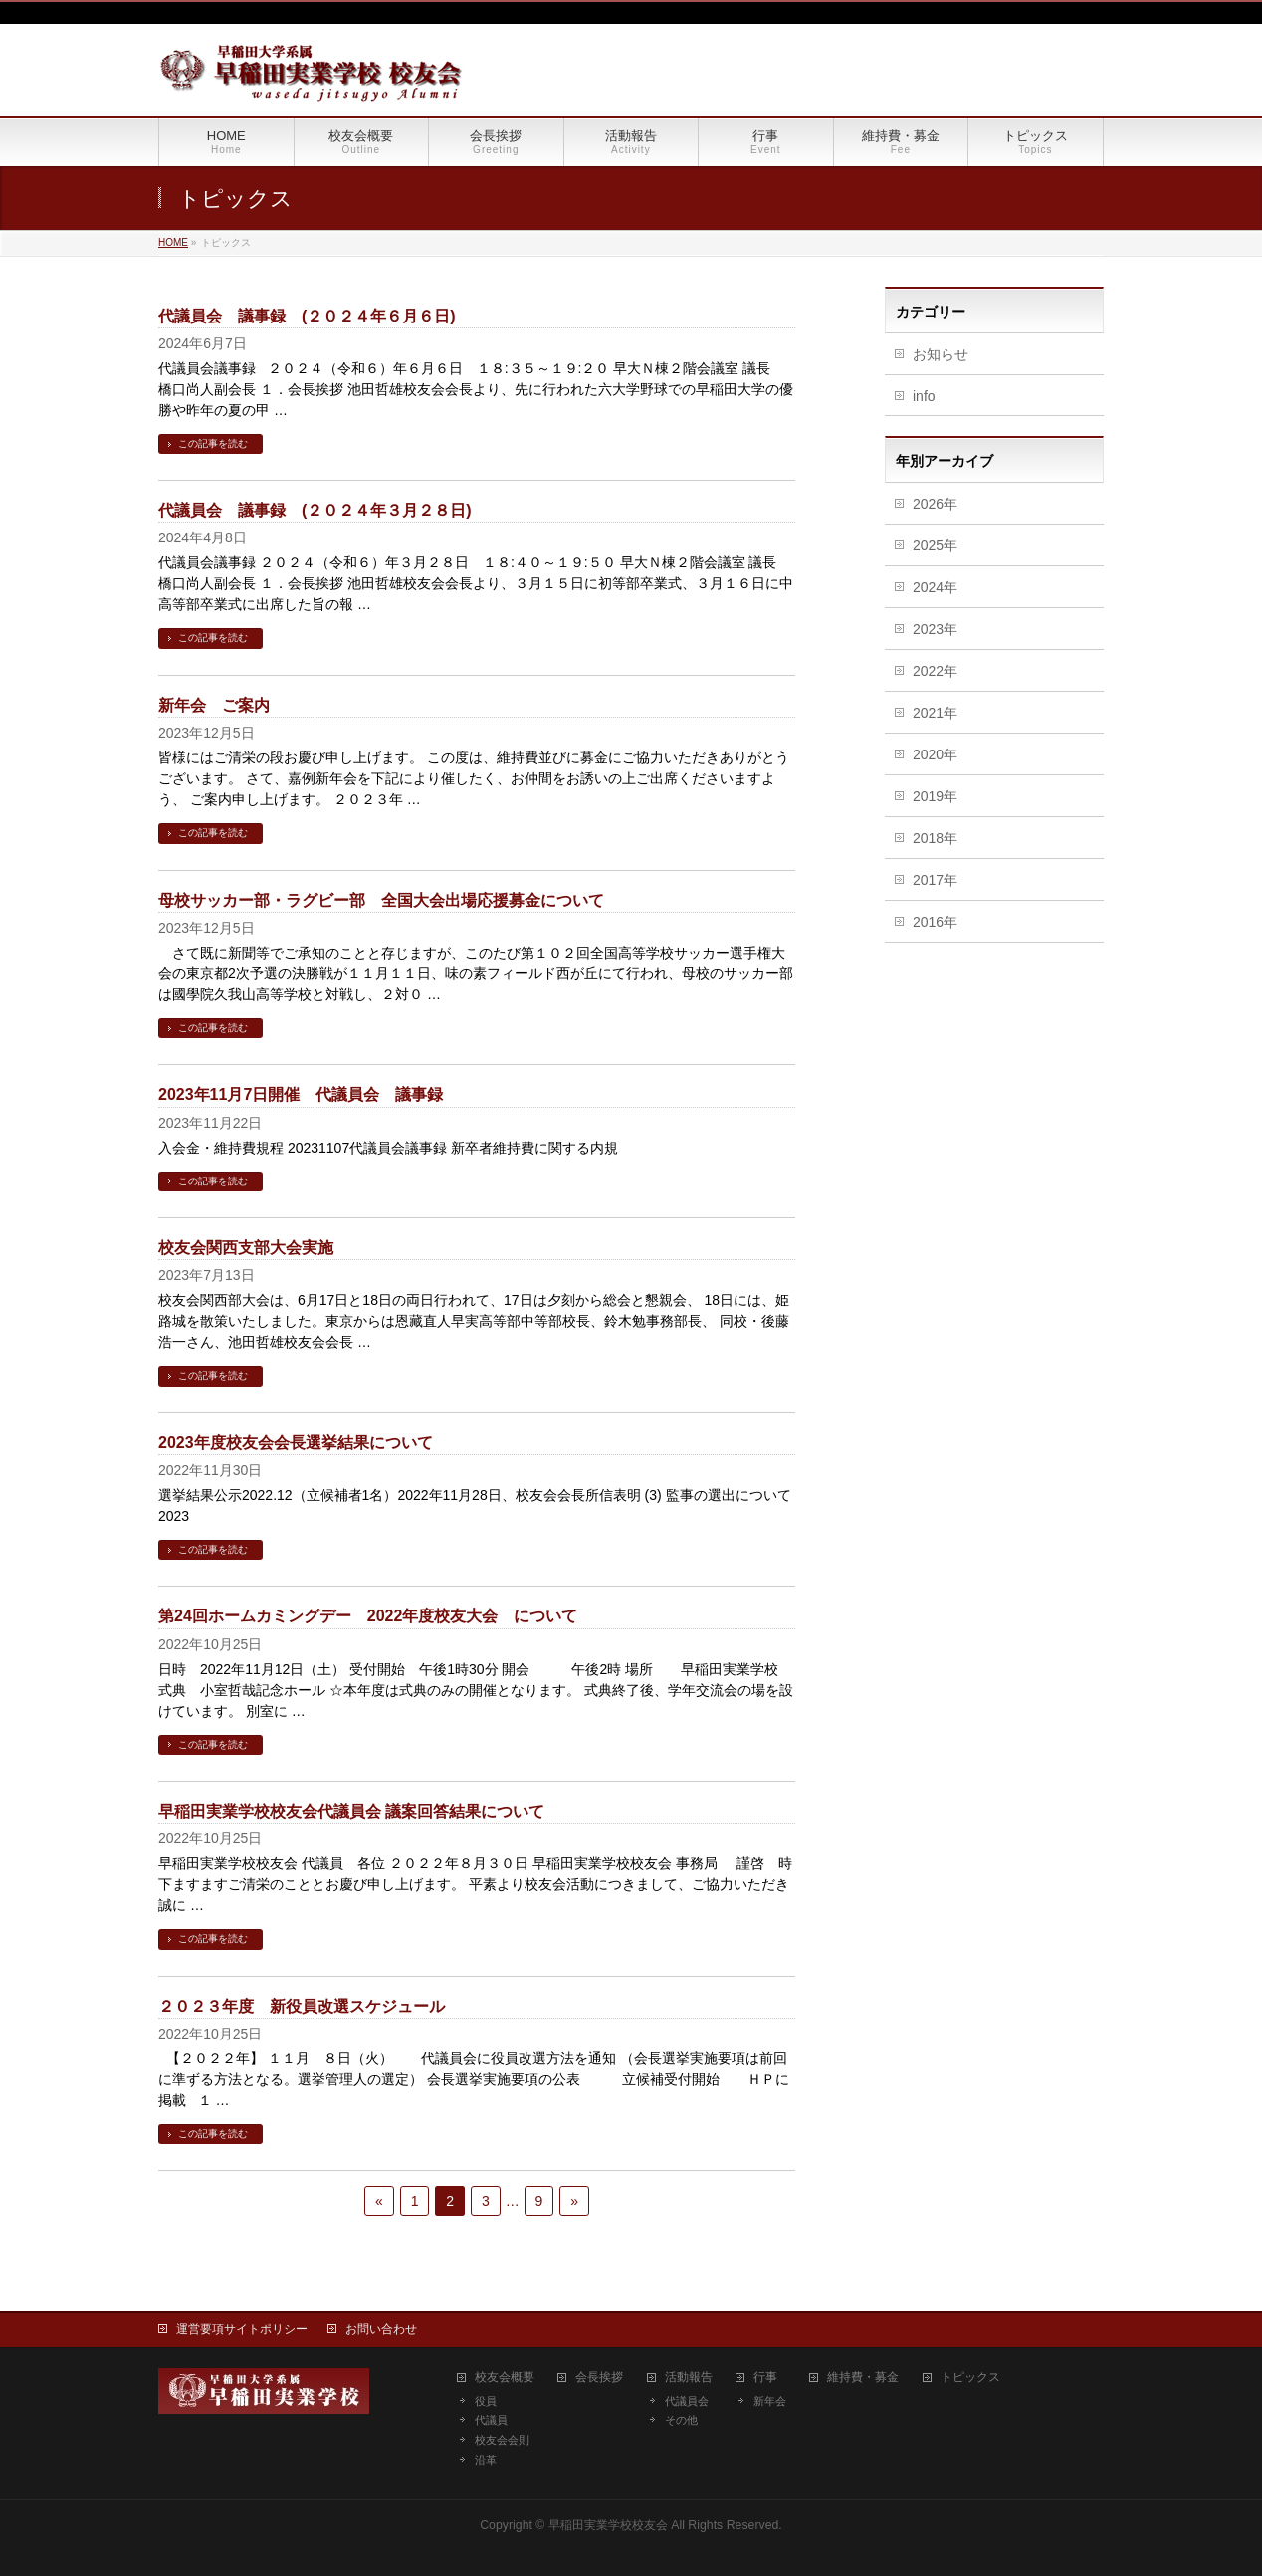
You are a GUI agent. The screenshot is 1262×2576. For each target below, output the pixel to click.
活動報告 (689, 2377)
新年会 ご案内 (214, 705)
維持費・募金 (863, 2377)
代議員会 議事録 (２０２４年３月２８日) (315, 510)
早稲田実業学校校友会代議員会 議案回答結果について (351, 1811)
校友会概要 (504, 2377)
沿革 (486, 2460)
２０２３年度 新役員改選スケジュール (301, 2006)
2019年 (935, 796)
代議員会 (687, 2401)
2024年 (935, 587)
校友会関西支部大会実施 (245, 1247)
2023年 (935, 629)
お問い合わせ (381, 2329)
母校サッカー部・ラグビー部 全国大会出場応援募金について (381, 900)
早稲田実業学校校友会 (608, 2525)
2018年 (935, 838)
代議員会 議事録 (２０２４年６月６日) (307, 316)
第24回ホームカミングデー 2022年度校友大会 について (367, 1616)
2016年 (935, 922)
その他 (681, 2420)
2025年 (935, 545)
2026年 (935, 504)
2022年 (935, 671)
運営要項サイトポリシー (242, 2329)
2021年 (935, 713)
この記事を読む (213, 443)
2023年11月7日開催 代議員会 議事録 (300, 1094)
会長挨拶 (599, 2377)
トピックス (970, 2377)
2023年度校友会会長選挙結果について (295, 1442)
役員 (486, 2401)
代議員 (491, 2420)
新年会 (769, 2401)
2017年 (935, 880)
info (924, 396)
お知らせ (940, 354)
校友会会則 (502, 2440)
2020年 (935, 754)
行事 (765, 2377)
